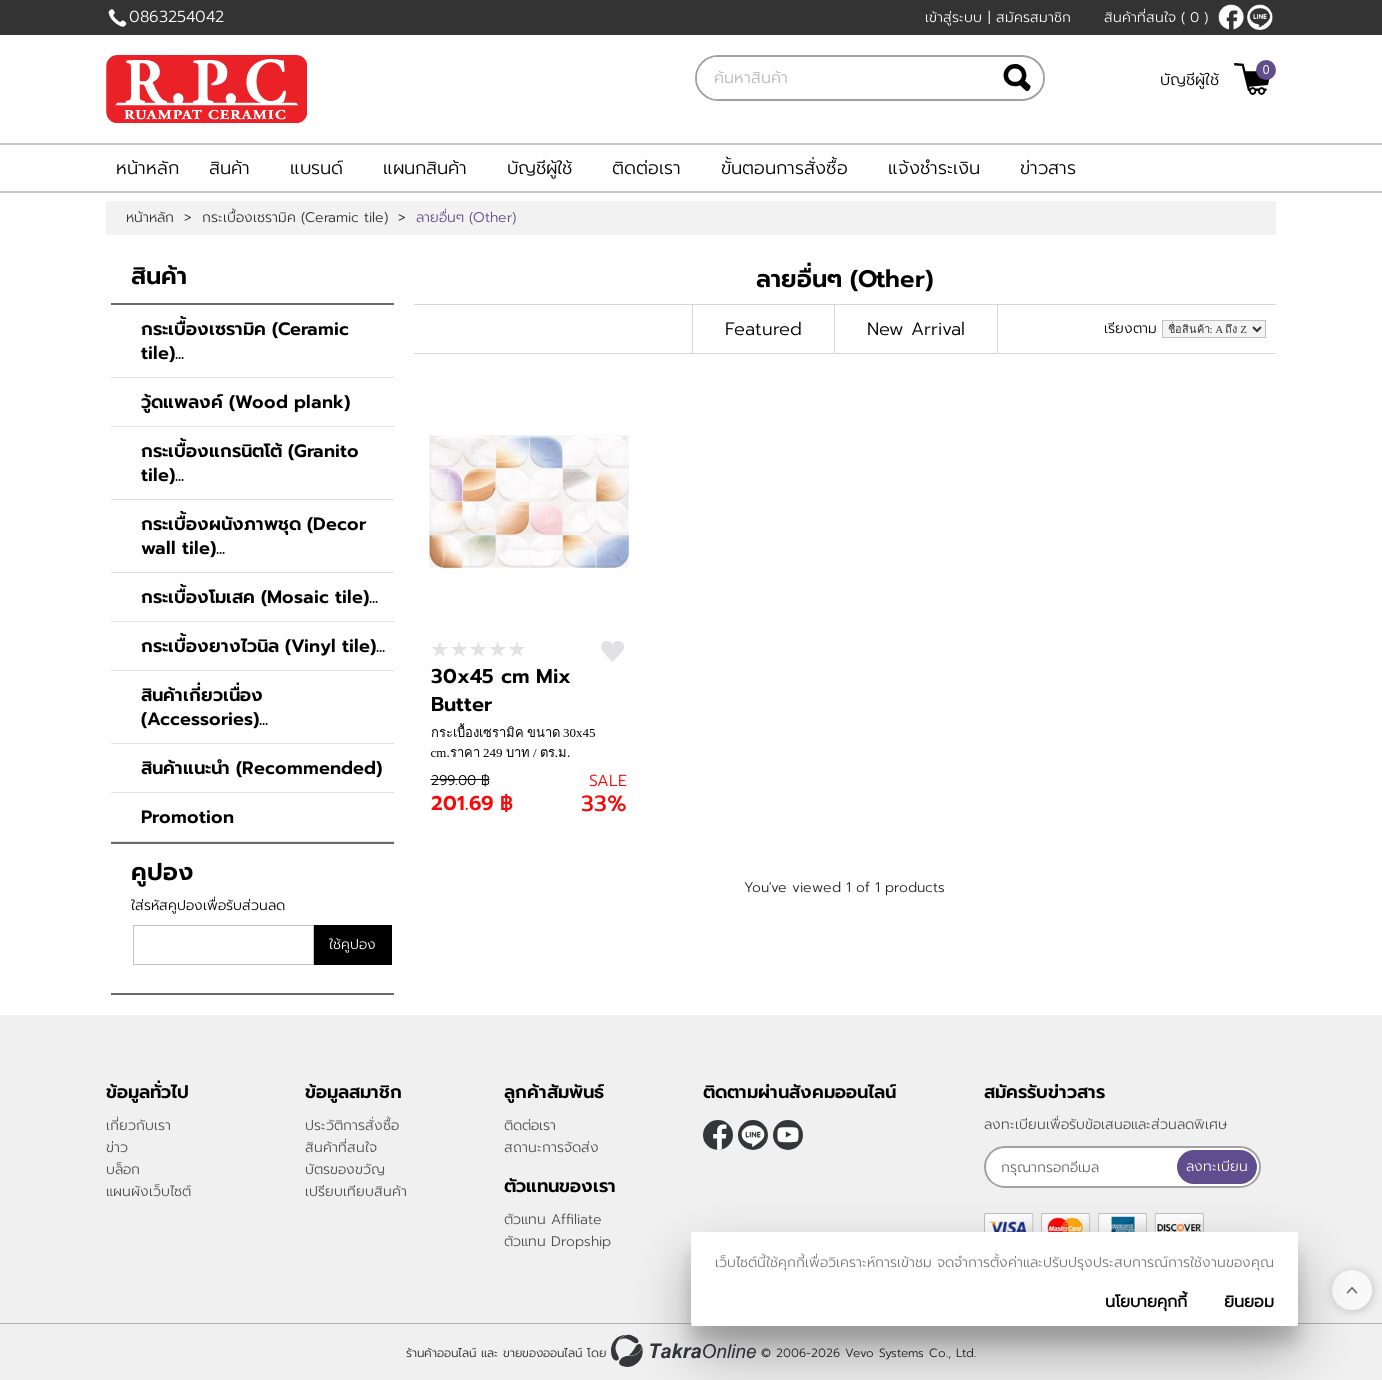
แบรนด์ (316, 168)
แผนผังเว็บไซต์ (148, 1191)
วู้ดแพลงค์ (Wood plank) (245, 402)
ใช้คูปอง (352, 944)
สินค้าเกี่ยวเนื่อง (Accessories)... (204, 707)
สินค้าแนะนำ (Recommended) (261, 768)
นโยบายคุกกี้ (1146, 1302)
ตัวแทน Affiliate (553, 1219)
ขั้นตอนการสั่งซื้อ (784, 168)
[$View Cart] (1252, 79)
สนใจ (612, 651)
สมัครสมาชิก (1033, 17)
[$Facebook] (1231, 17)
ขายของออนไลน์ (542, 1353)
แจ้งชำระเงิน (934, 168)
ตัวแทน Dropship (557, 1241)
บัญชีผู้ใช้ (1189, 80)
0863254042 (176, 17)
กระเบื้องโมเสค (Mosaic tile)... (259, 597)
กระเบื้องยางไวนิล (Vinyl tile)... (263, 646)
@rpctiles (1260, 17)
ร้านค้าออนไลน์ (441, 1353)
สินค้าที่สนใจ (1156, 17)
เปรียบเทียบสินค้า (356, 1191)
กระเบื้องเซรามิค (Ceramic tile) (295, 218)
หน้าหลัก (147, 168)
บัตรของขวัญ (345, 1169)
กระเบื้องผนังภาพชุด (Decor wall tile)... (253, 536)
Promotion (187, 817)
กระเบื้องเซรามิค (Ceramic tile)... (245, 341)
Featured (763, 329)
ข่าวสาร (1048, 168)
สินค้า (229, 168)
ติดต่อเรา (646, 168)
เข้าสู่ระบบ (953, 17)
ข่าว (117, 1147)
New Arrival (916, 329)
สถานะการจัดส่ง (551, 1147)
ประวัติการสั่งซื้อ (352, 1125)
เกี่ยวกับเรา (138, 1125)
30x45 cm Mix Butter (501, 690)
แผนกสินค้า (425, 168)
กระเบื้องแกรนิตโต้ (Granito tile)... (250, 463)
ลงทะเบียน (1217, 1166)
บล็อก (123, 1169)
